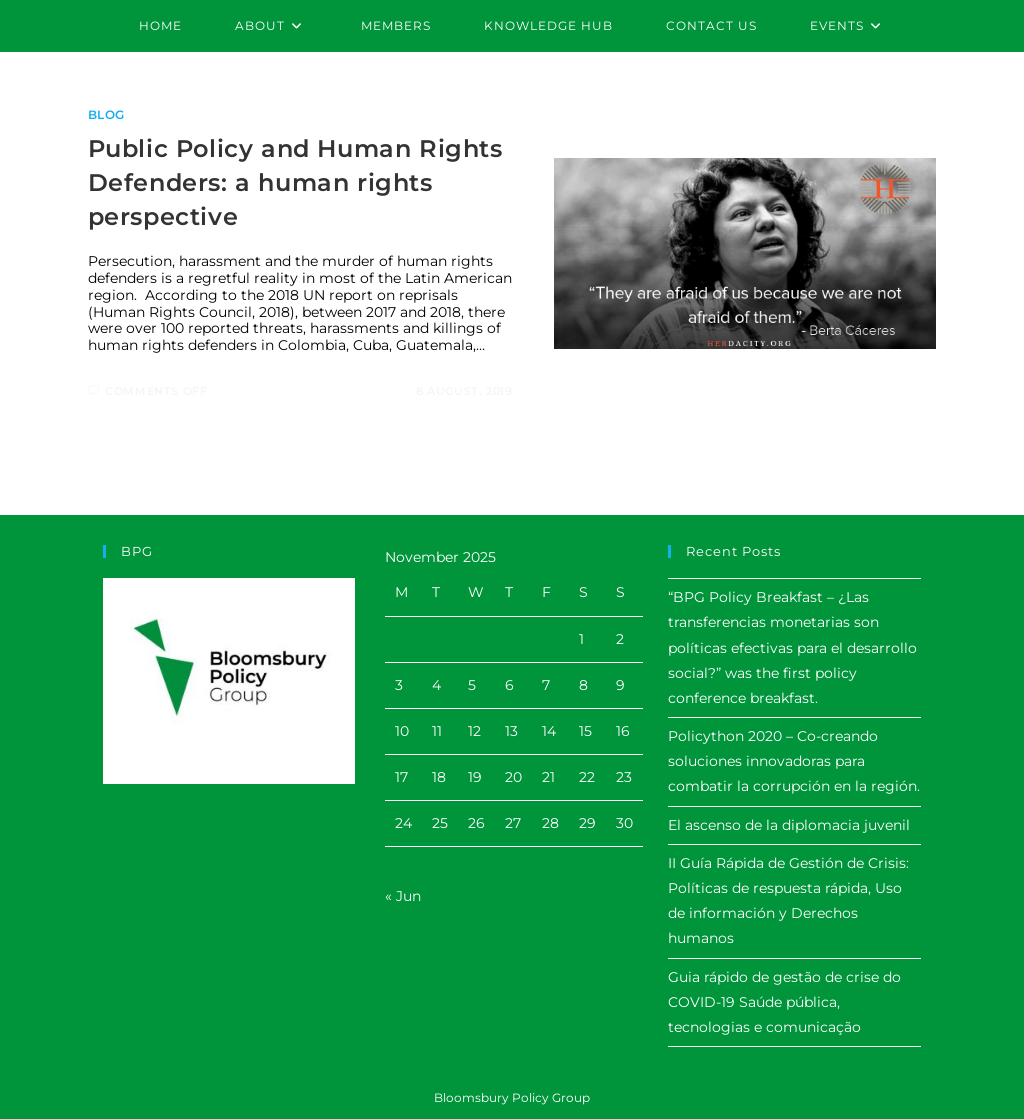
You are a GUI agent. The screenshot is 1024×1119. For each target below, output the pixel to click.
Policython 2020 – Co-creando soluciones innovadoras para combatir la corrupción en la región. (794, 761)
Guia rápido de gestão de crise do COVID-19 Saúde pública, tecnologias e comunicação (784, 1002)
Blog (106, 114)
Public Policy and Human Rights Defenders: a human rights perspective (295, 182)
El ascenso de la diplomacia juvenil (789, 825)
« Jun (403, 896)
